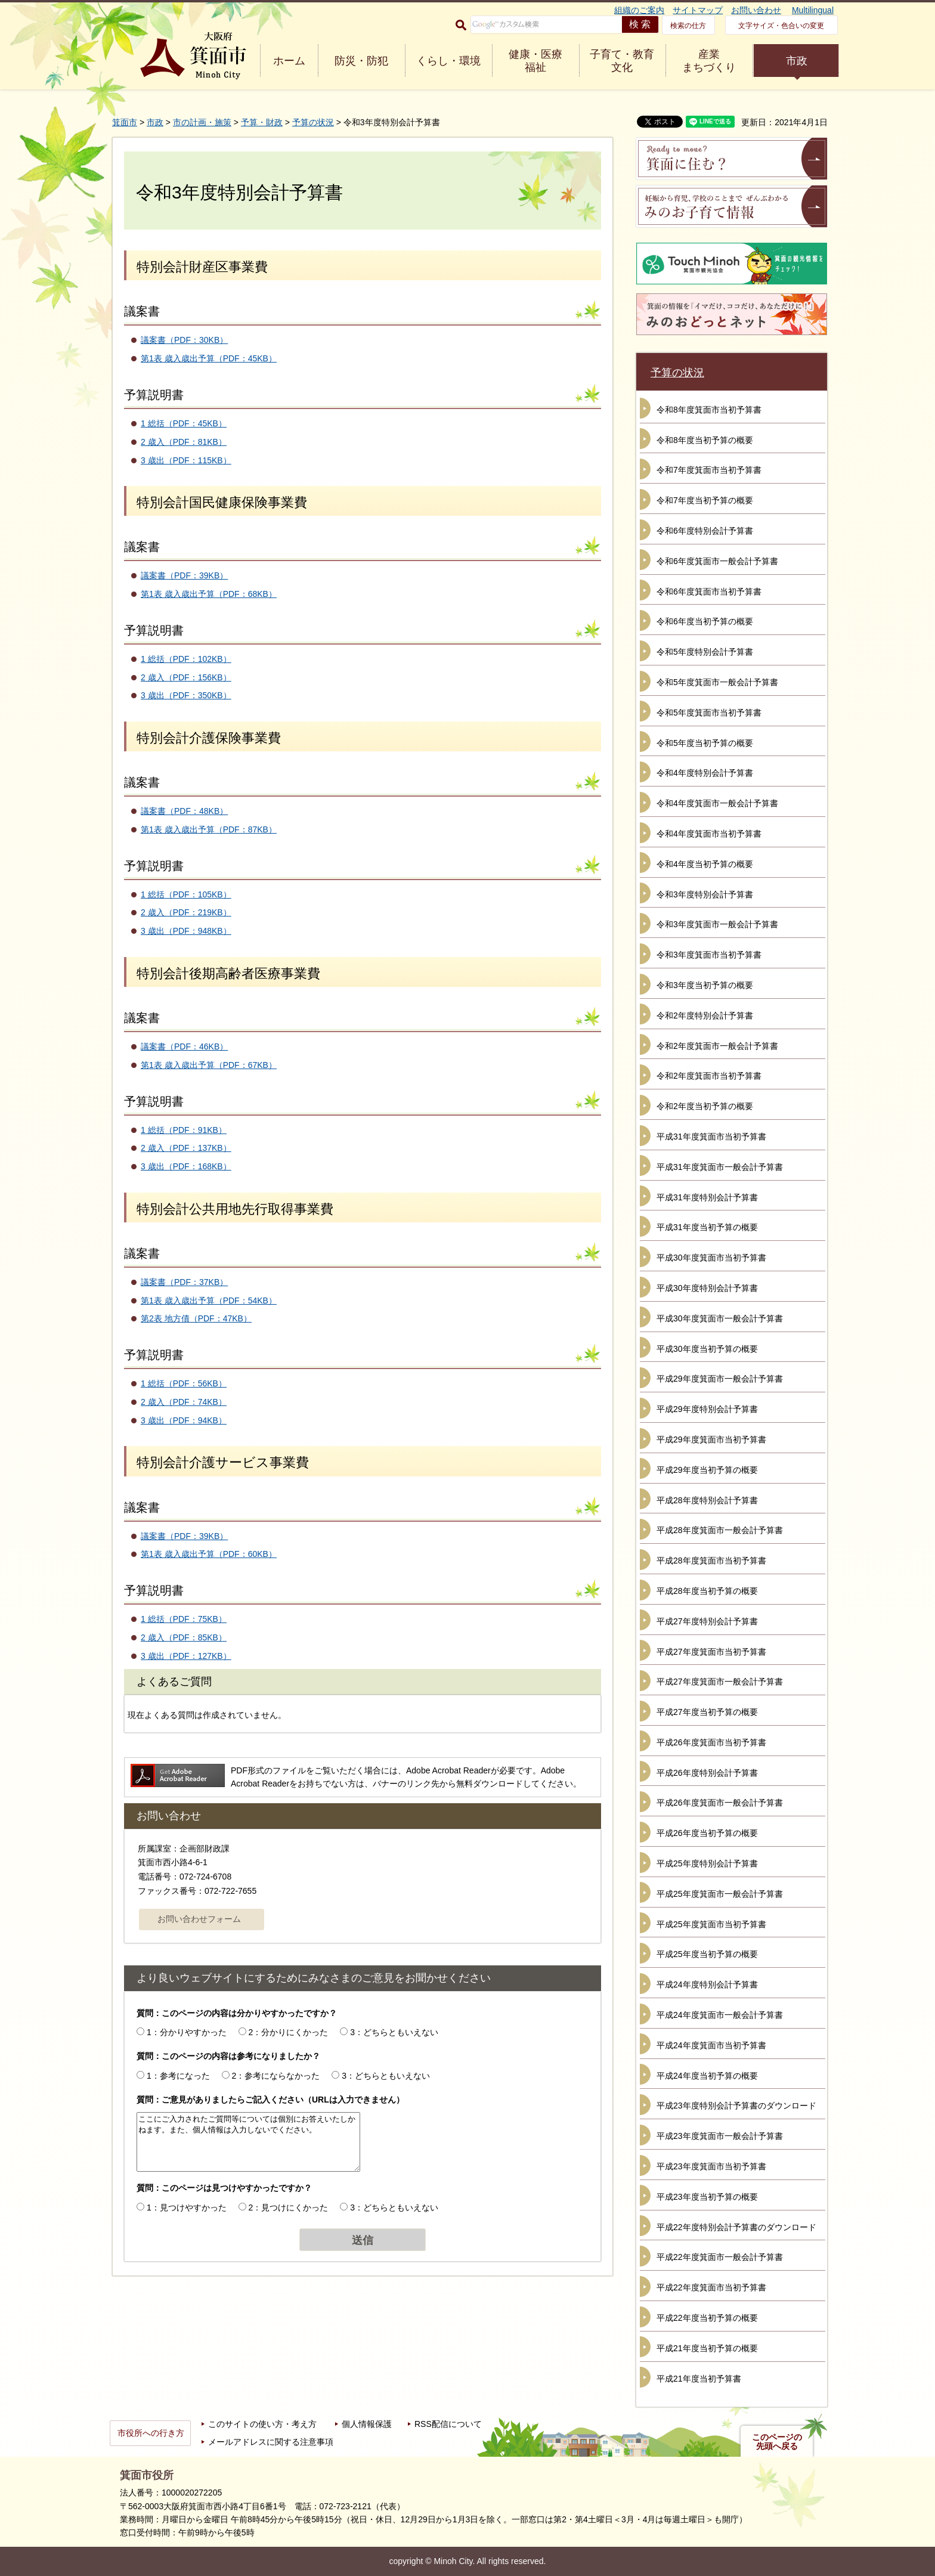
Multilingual (813, 10)
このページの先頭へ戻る (777, 2442)
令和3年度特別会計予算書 (705, 894)
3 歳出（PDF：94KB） (184, 1420)
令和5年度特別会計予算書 (705, 652)
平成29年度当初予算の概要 (707, 1470)
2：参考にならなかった (276, 2075)
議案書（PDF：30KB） (184, 340)
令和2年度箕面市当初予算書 (709, 1075)
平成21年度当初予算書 (699, 2378)
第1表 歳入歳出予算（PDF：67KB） (209, 1065)
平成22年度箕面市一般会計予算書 (720, 2257)
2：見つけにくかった (289, 2207)
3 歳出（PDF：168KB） (186, 1166)
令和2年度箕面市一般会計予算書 (717, 1046)
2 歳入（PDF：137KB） (186, 1148)
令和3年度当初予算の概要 (705, 985)
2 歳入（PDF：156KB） (186, 677)
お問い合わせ (756, 10)
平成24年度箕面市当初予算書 (711, 2045)
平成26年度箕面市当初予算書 (711, 1742)
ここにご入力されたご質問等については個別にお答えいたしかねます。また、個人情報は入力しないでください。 (248, 2142)
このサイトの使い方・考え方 (262, 2424)
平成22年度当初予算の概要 (707, 2318)
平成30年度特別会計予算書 (707, 1288)
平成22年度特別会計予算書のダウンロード (736, 2227)
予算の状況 (313, 122)
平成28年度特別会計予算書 (707, 1500)
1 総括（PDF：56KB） (184, 1383)
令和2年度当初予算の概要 (705, 1106)
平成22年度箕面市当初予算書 (711, 2287)
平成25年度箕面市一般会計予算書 (720, 1894)
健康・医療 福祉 (535, 60)
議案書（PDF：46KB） (184, 1046)
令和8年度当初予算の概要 (705, 440)
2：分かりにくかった (289, 2032)
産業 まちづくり (709, 60)
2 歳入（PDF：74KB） (184, 1402)
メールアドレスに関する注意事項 (270, 2442)
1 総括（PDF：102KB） (186, 659)
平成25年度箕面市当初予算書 (711, 1924)
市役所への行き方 (150, 2433)
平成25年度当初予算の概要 (707, 1954)
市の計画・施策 (202, 122)
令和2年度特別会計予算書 (705, 1015)
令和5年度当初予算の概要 (705, 743)
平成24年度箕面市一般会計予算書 (720, 2015)
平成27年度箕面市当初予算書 (711, 1652)
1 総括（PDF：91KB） (184, 1130)
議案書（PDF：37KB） (184, 1282)
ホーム (289, 61)
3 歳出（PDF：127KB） (186, 1656)
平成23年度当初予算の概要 (707, 2197)
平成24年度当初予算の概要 (707, 2075)
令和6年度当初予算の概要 (705, 621)
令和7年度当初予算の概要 (705, 500)
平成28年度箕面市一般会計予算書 (720, 1530)
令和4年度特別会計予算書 (705, 773)
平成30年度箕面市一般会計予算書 (720, 1318)
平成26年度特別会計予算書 (707, 1773)
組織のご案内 (639, 10)
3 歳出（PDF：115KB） (186, 460)
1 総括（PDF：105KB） (186, 894)
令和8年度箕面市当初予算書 (709, 409)
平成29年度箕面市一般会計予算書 (720, 1378)
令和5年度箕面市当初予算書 (709, 712)
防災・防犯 (361, 61)
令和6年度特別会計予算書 (705, 530)
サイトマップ (698, 10)
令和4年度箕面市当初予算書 (709, 833)
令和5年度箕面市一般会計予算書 (717, 682)
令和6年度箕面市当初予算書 (709, 591)
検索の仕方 (688, 25)
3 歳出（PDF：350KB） (186, 695)
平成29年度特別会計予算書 (707, 1409)
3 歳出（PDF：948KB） (186, 931)
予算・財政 (262, 122)
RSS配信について (448, 2424)
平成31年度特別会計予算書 (707, 1197)
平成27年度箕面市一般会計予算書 (720, 1681)
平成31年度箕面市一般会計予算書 (720, 1167)
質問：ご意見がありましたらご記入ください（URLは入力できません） (270, 2099)
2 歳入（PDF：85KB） (184, 1637)
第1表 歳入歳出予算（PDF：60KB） (209, 1554)
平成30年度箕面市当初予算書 (711, 1257)
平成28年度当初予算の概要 (707, 1591)
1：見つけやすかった (187, 2207)
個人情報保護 (367, 2424)
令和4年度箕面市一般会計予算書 (717, 803)
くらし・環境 (448, 61)
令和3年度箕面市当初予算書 (709, 954)
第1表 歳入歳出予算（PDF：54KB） (209, 1300)
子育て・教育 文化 (622, 60)
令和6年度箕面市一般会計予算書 (717, 561)
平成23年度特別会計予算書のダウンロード (736, 2105)
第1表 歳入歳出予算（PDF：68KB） (209, 594)
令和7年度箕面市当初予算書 (709, 470)
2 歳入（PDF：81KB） (184, 442)
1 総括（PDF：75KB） (184, 1619)
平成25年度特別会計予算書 (707, 1863)
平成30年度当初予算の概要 (707, 1349)
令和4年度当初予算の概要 (705, 864)
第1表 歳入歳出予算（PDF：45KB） (209, 358)
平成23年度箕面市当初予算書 (711, 2166)
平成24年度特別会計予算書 (707, 1984)
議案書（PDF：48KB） (184, 811)
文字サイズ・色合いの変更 (781, 25)
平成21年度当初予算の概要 (707, 2348)
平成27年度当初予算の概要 (707, 1712)
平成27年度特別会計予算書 (707, 1621)
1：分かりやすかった (187, 2032)
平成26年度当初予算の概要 (707, 1833)
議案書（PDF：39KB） (184, 575)
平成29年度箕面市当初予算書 (711, 1439)
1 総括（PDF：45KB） (184, 423)
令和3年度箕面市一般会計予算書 (717, 924)
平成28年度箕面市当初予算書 (711, 1560)
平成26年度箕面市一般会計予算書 (720, 1802)
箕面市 (124, 122)
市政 (796, 61)
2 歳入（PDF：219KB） (186, 912)
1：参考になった (178, 2075)
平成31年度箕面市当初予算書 (711, 1136)
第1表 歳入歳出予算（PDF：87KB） (209, 829)
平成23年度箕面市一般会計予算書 (720, 2136)
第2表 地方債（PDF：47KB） (196, 1318)
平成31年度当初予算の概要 (707, 1227)
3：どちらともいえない (394, 2032)
